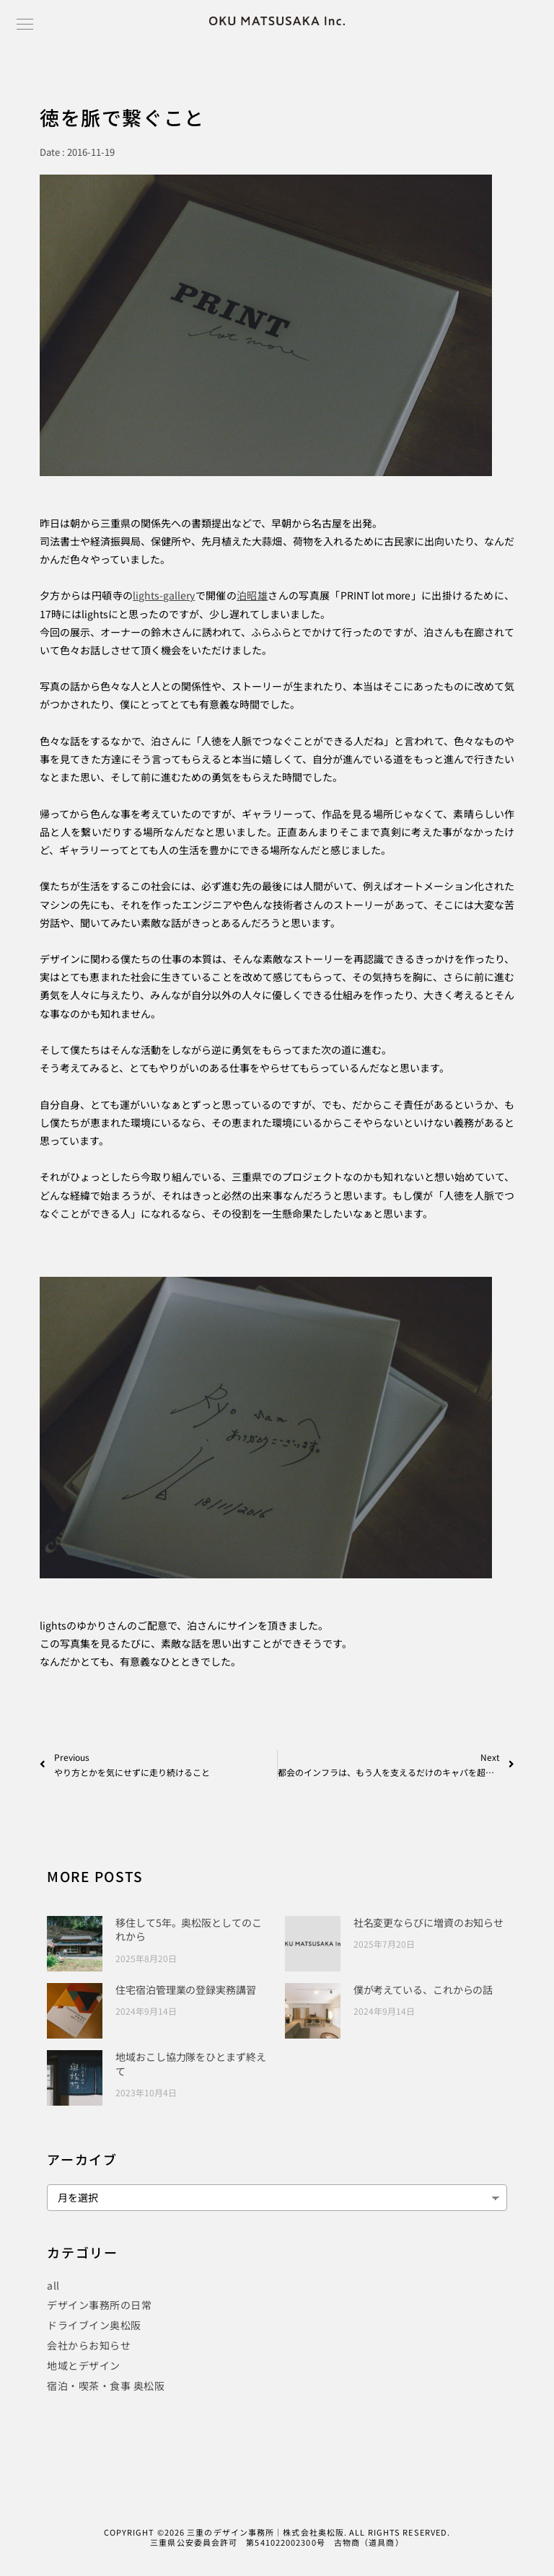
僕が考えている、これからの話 (423, 1989)
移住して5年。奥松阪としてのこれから (188, 1929)
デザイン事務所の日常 (99, 2305)
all (53, 2285)
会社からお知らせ (89, 2345)
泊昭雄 (252, 595)
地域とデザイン (83, 2365)
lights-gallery (164, 595)
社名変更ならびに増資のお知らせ (428, 1922)
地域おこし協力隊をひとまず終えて (190, 2063)
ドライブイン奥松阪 (94, 2325)
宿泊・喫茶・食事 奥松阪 (105, 2385)
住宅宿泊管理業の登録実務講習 (185, 1989)
